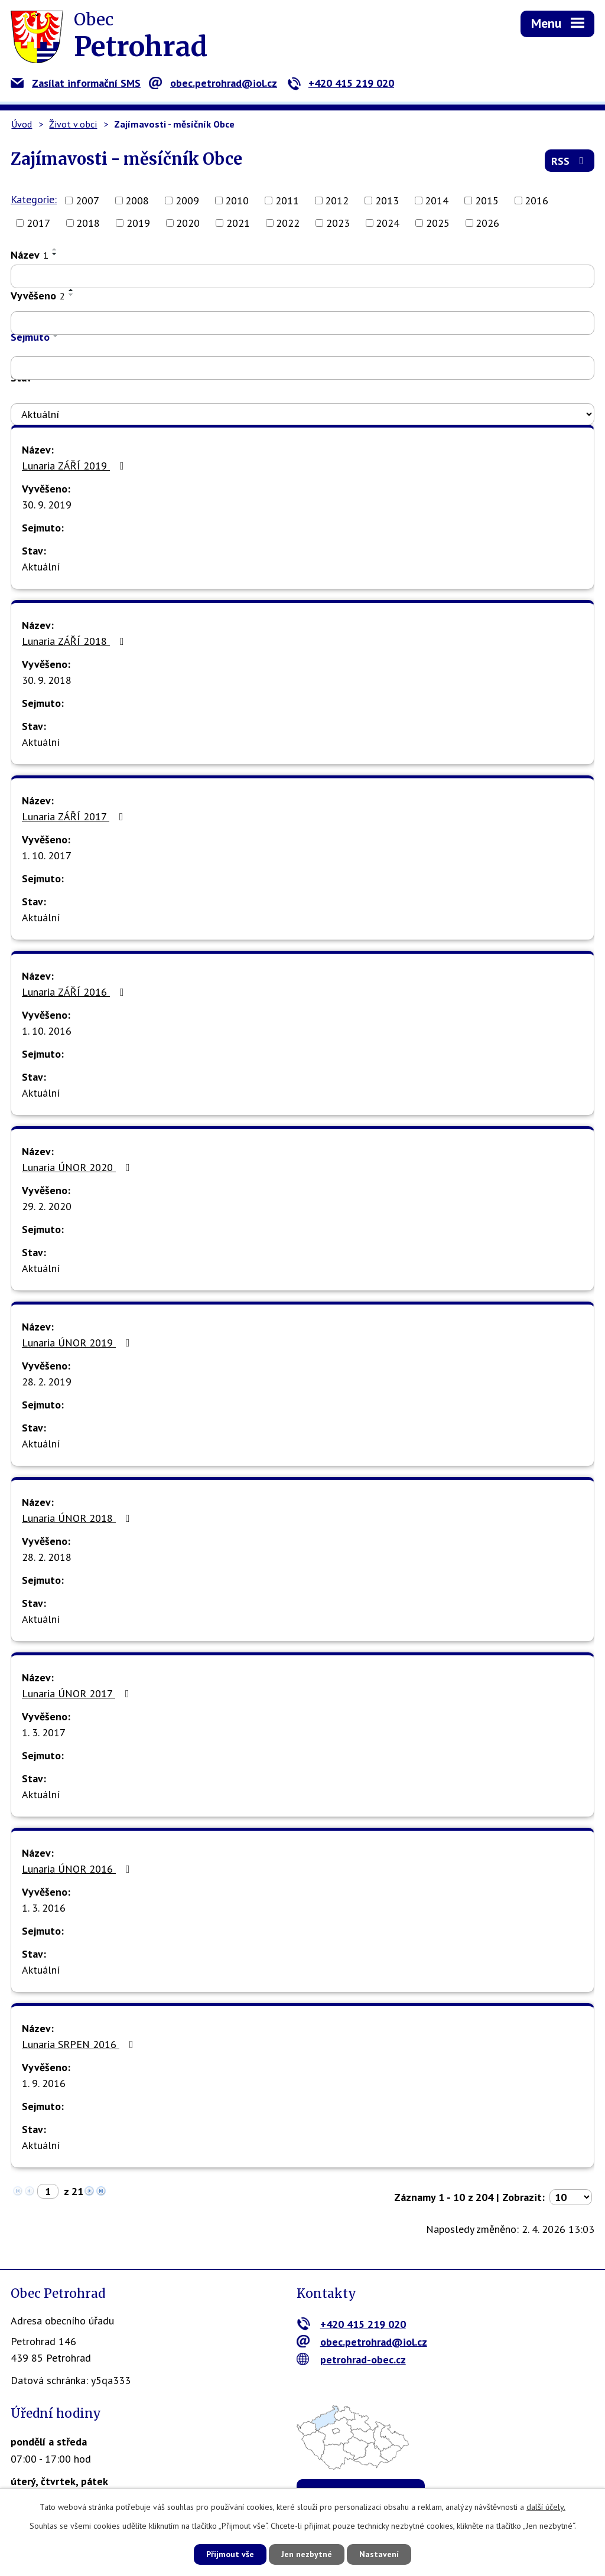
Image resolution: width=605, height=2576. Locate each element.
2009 (187, 200)
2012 (337, 200)
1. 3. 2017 (44, 1732)
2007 (87, 200)
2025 (438, 223)
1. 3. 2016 (44, 1908)
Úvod (21, 124)
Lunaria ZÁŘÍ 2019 (75, 465)
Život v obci (73, 124)
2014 (436, 200)
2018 (88, 223)
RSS (569, 161)
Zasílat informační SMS (76, 83)
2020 (188, 223)
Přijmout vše (230, 2554)
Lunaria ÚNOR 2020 (78, 1167)
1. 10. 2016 (46, 1031)
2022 (288, 223)
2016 (536, 200)
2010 (237, 200)
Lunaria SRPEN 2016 (80, 2044)
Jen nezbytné (306, 2554)
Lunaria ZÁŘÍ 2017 (75, 816)
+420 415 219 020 (340, 83)
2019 (138, 223)
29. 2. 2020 (46, 1206)
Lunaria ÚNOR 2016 (78, 1869)
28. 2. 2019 (46, 1381)
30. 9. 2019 (46, 504)
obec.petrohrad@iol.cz (213, 83)
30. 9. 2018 (46, 680)
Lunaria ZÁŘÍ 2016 (75, 992)
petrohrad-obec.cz (351, 2359)
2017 (38, 223)
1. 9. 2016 (44, 2083)
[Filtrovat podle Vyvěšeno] (302, 323)
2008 (137, 200)
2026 (487, 223)
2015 (487, 200)
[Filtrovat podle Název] (302, 276)
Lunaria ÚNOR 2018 (78, 1518)
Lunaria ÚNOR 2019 (78, 1342)
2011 (287, 200)
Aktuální (41, 566)
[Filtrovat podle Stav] (302, 414)
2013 (387, 200)
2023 (338, 223)
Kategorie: (34, 199)
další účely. (545, 2507)
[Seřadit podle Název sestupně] (54, 254)
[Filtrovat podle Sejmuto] (302, 368)
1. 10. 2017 (46, 855)
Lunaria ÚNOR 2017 (78, 1693)
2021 (238, 223)
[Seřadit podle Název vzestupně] (54, 249)
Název (29, 255)
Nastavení (379, 2554)
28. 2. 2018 (46, 1557)
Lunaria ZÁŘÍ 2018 (75, 641)
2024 (387, 223)
